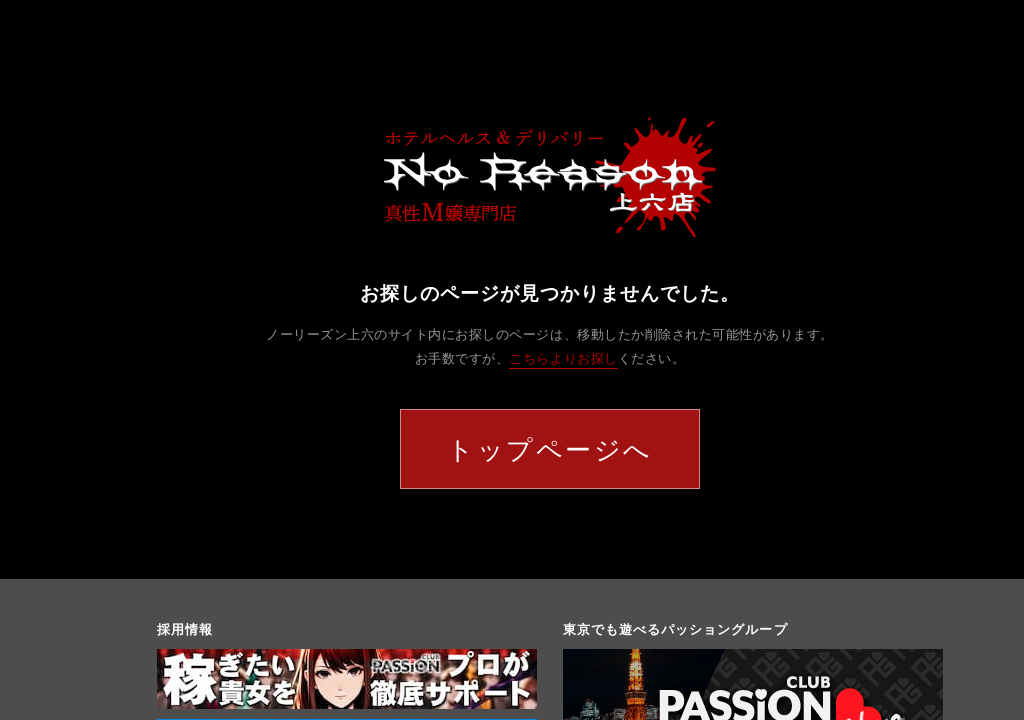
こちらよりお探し (563, 358)
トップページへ (550, 448)
